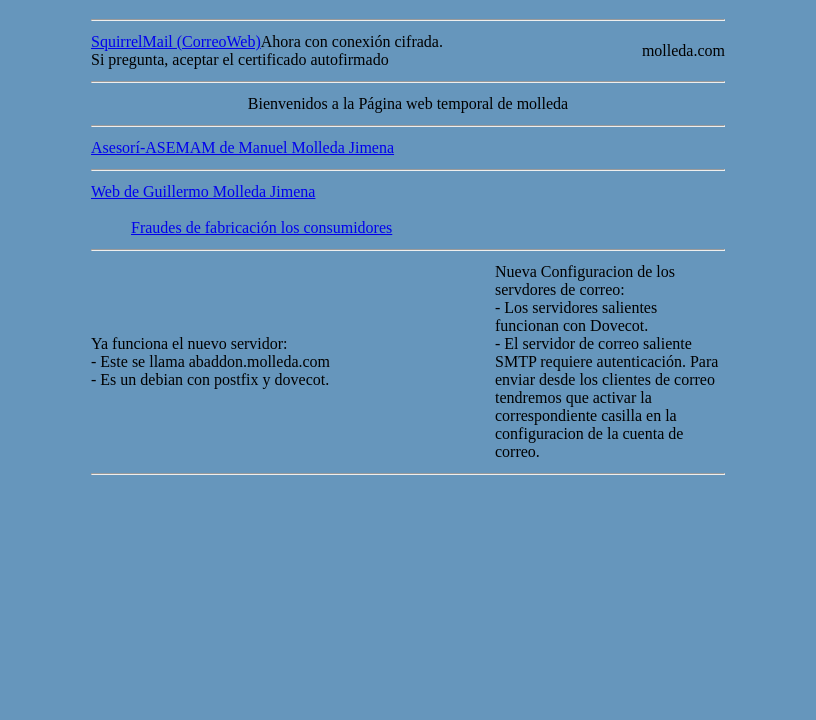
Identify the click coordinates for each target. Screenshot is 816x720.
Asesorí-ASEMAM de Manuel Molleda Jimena (242, 147)
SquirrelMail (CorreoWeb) (176, 41)
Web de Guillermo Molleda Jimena (203, 191)
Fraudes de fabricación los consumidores (261, 227)
